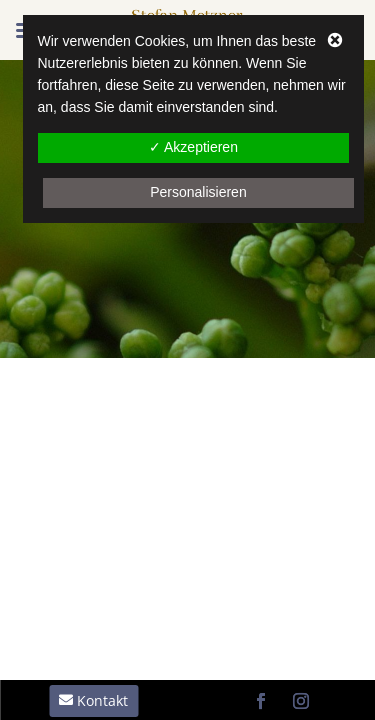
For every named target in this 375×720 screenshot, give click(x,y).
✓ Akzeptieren (193, 147)
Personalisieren (198, 192)
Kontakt (102, 700)
